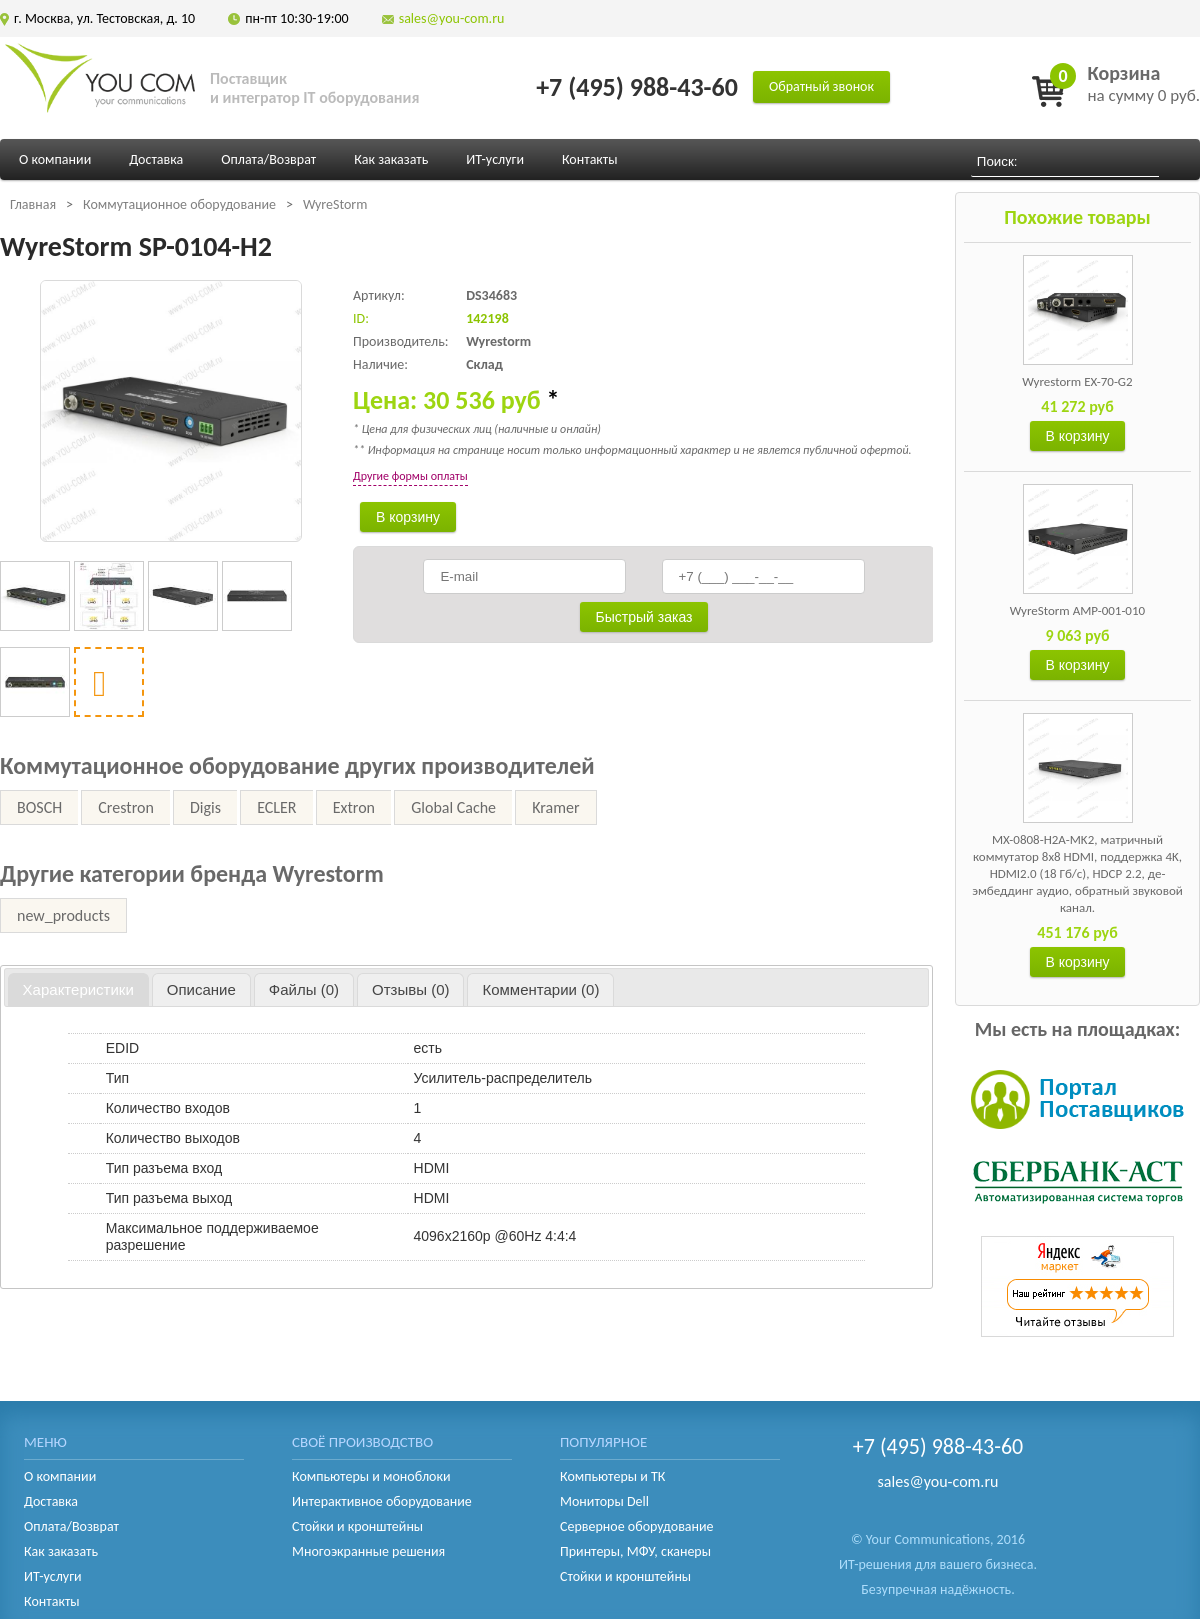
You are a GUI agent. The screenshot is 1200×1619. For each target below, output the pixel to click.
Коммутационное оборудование (179, 204)
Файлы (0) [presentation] (304, 989)
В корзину (1078, 436)
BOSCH (39, 807)
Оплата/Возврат (268, 159)
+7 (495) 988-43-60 (637, 87)
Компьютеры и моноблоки (371, 1476)
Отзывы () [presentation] (410, 989)
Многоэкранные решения (368, 1551)
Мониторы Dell (604, 1501)
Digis (205, 807)
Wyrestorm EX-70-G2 (1077, 381)
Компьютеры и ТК (612, 1476)
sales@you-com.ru (452, 18)
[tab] (78, 990)
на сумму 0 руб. (1143, 83)
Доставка (156, 159)
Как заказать (391, 159)
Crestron (125, 807)
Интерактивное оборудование (382, 1501)
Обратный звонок (821, 86)
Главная (33, 204)
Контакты (590, 159)
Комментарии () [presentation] (540, 989)
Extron (354, 807)
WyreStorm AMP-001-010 (1077, 610)
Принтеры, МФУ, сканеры (635, 1551)
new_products (63, 915)
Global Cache (453, 807)
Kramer (555, 807)
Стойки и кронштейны (357, 1526)
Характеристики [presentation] (78, 989)
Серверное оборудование (637, 1526)
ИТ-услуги (495, 159)
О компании (55, 159)
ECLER (276, 807)
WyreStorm (335, 204)
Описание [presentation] (201, 989)
